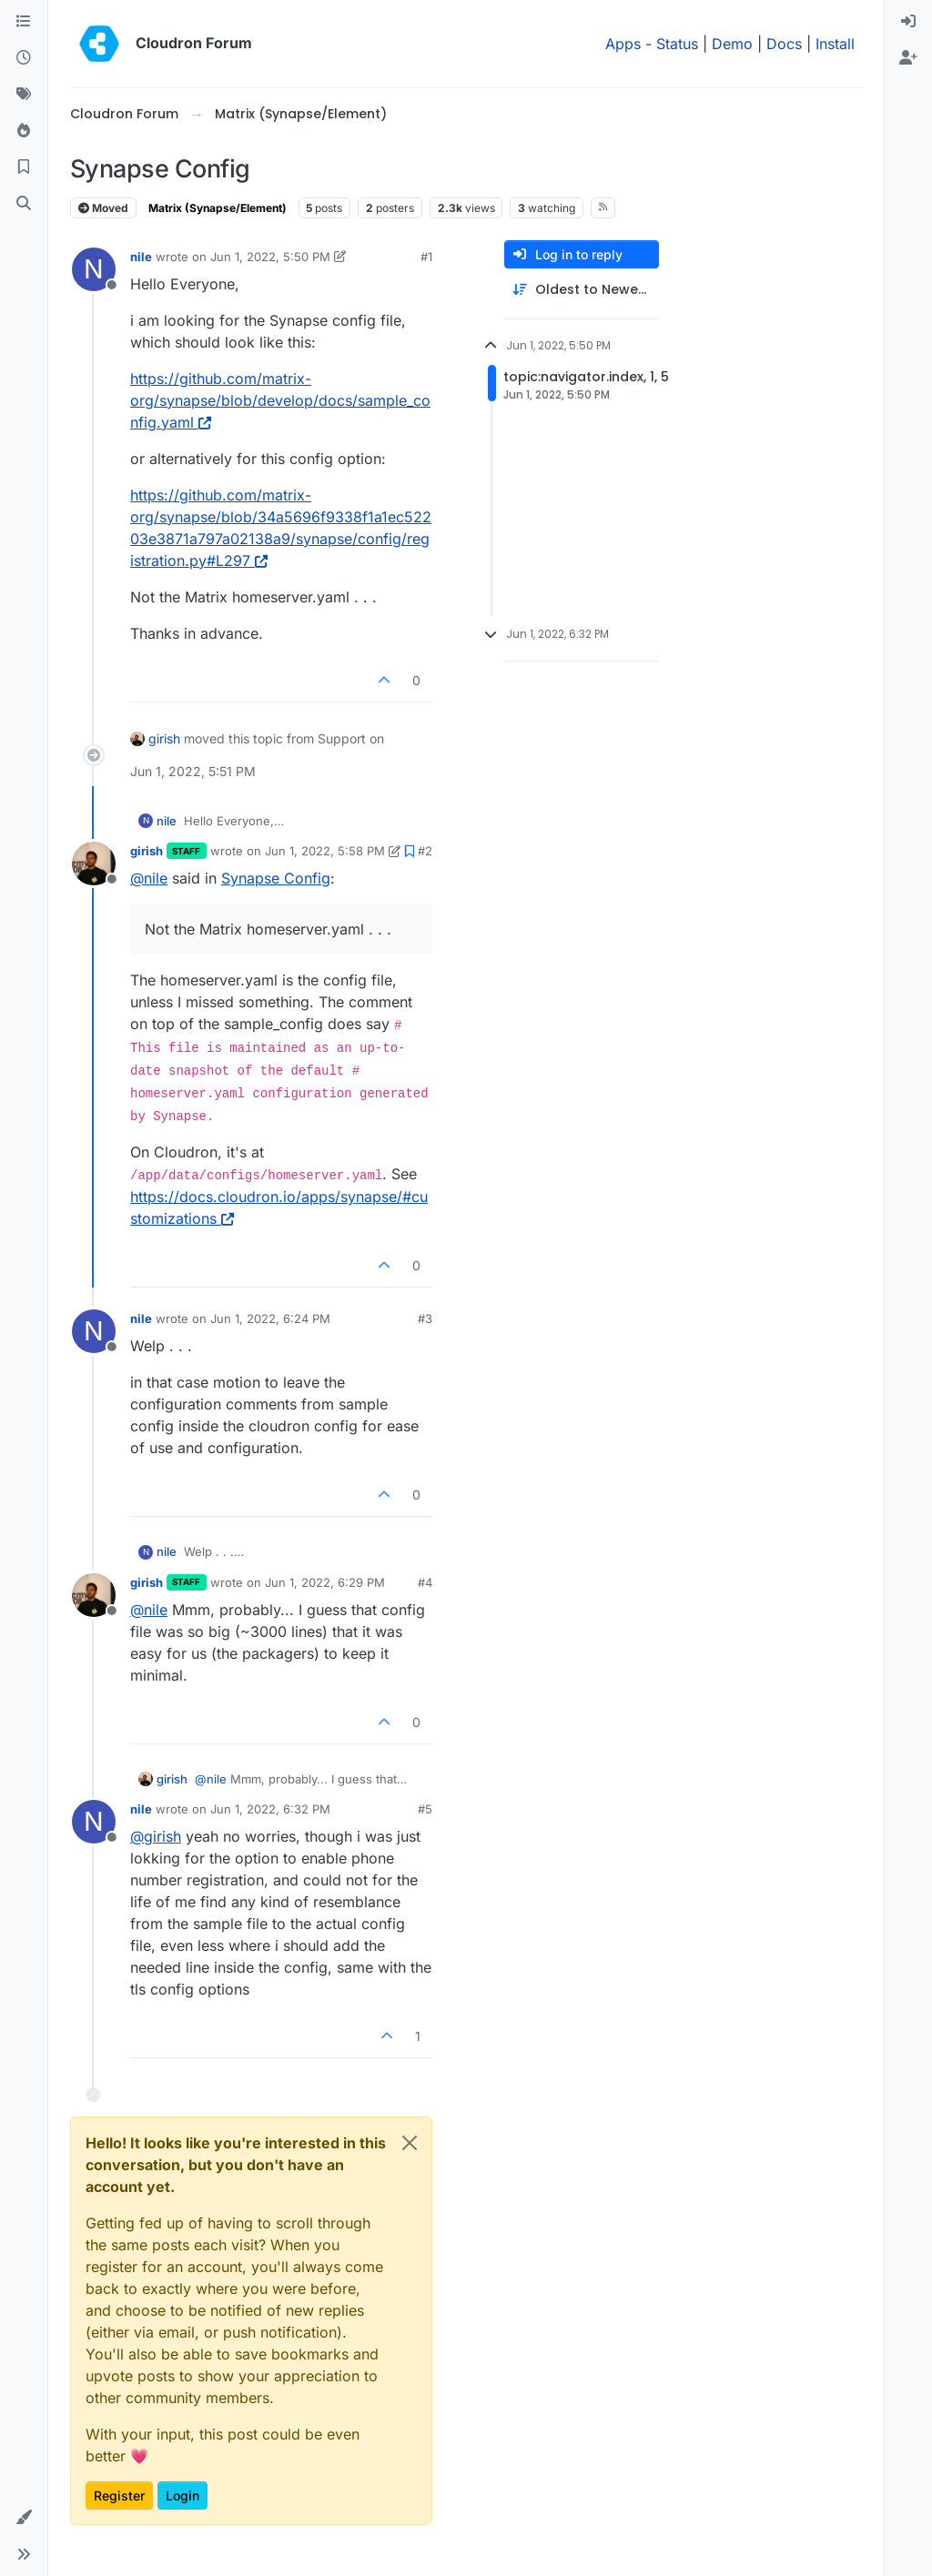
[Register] (908, 58)
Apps (623, 44)
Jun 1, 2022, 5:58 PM (325, 851)
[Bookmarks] (23, 167)
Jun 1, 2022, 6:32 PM (270, 1809)
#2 (425, 851)
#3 (425, 1318)
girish (164, 738)
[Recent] (23, 58)
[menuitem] (908, 21)
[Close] (409, 2142)
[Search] (23, 203)
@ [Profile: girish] (155, 1836)
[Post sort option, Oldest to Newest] (581, 290)
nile (141, 256)
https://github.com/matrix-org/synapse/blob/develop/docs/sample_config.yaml (280, 400)
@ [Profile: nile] (148, 878)
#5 (425, 1809)
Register (119, 2495)
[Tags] (23, 94)
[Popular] (23, 131)
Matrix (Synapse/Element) (217, 208)
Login (182, 2495)
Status (677, 44)
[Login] (908, 21)
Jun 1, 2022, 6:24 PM (270, 1318)
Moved (103, 208)
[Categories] (23, 21)
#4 (425, 1582)
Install (835, 44)
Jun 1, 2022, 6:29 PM (325, 1582)
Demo (732, 44)
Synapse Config (275, 878)
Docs (784, 44)
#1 (426, 256)
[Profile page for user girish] (94, 863)
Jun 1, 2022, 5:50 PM (270, 256)
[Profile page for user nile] (94, 269)
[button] (23, 2517)
